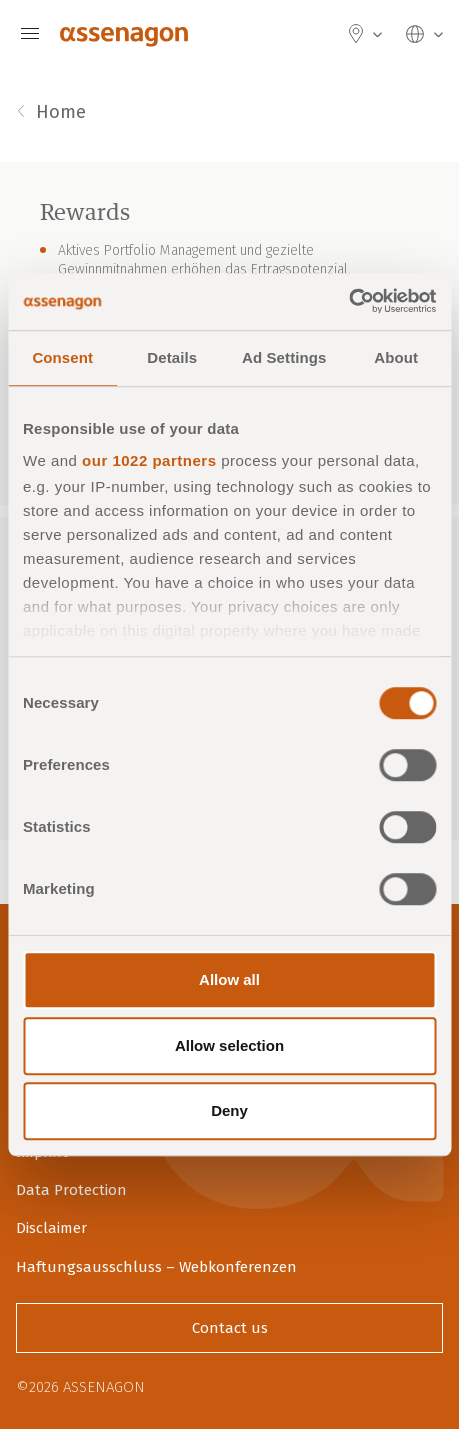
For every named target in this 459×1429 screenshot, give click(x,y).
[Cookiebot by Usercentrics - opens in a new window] (348, 302)
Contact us (230, 1328)
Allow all (229, 979)
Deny (229, 1110)
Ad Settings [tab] (284, 357)
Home (61, 112)
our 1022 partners (149, 460)
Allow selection (229, 1045)
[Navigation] (30, 34)
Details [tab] (172, 357)
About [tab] (396, 357)
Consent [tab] (62, 357)
